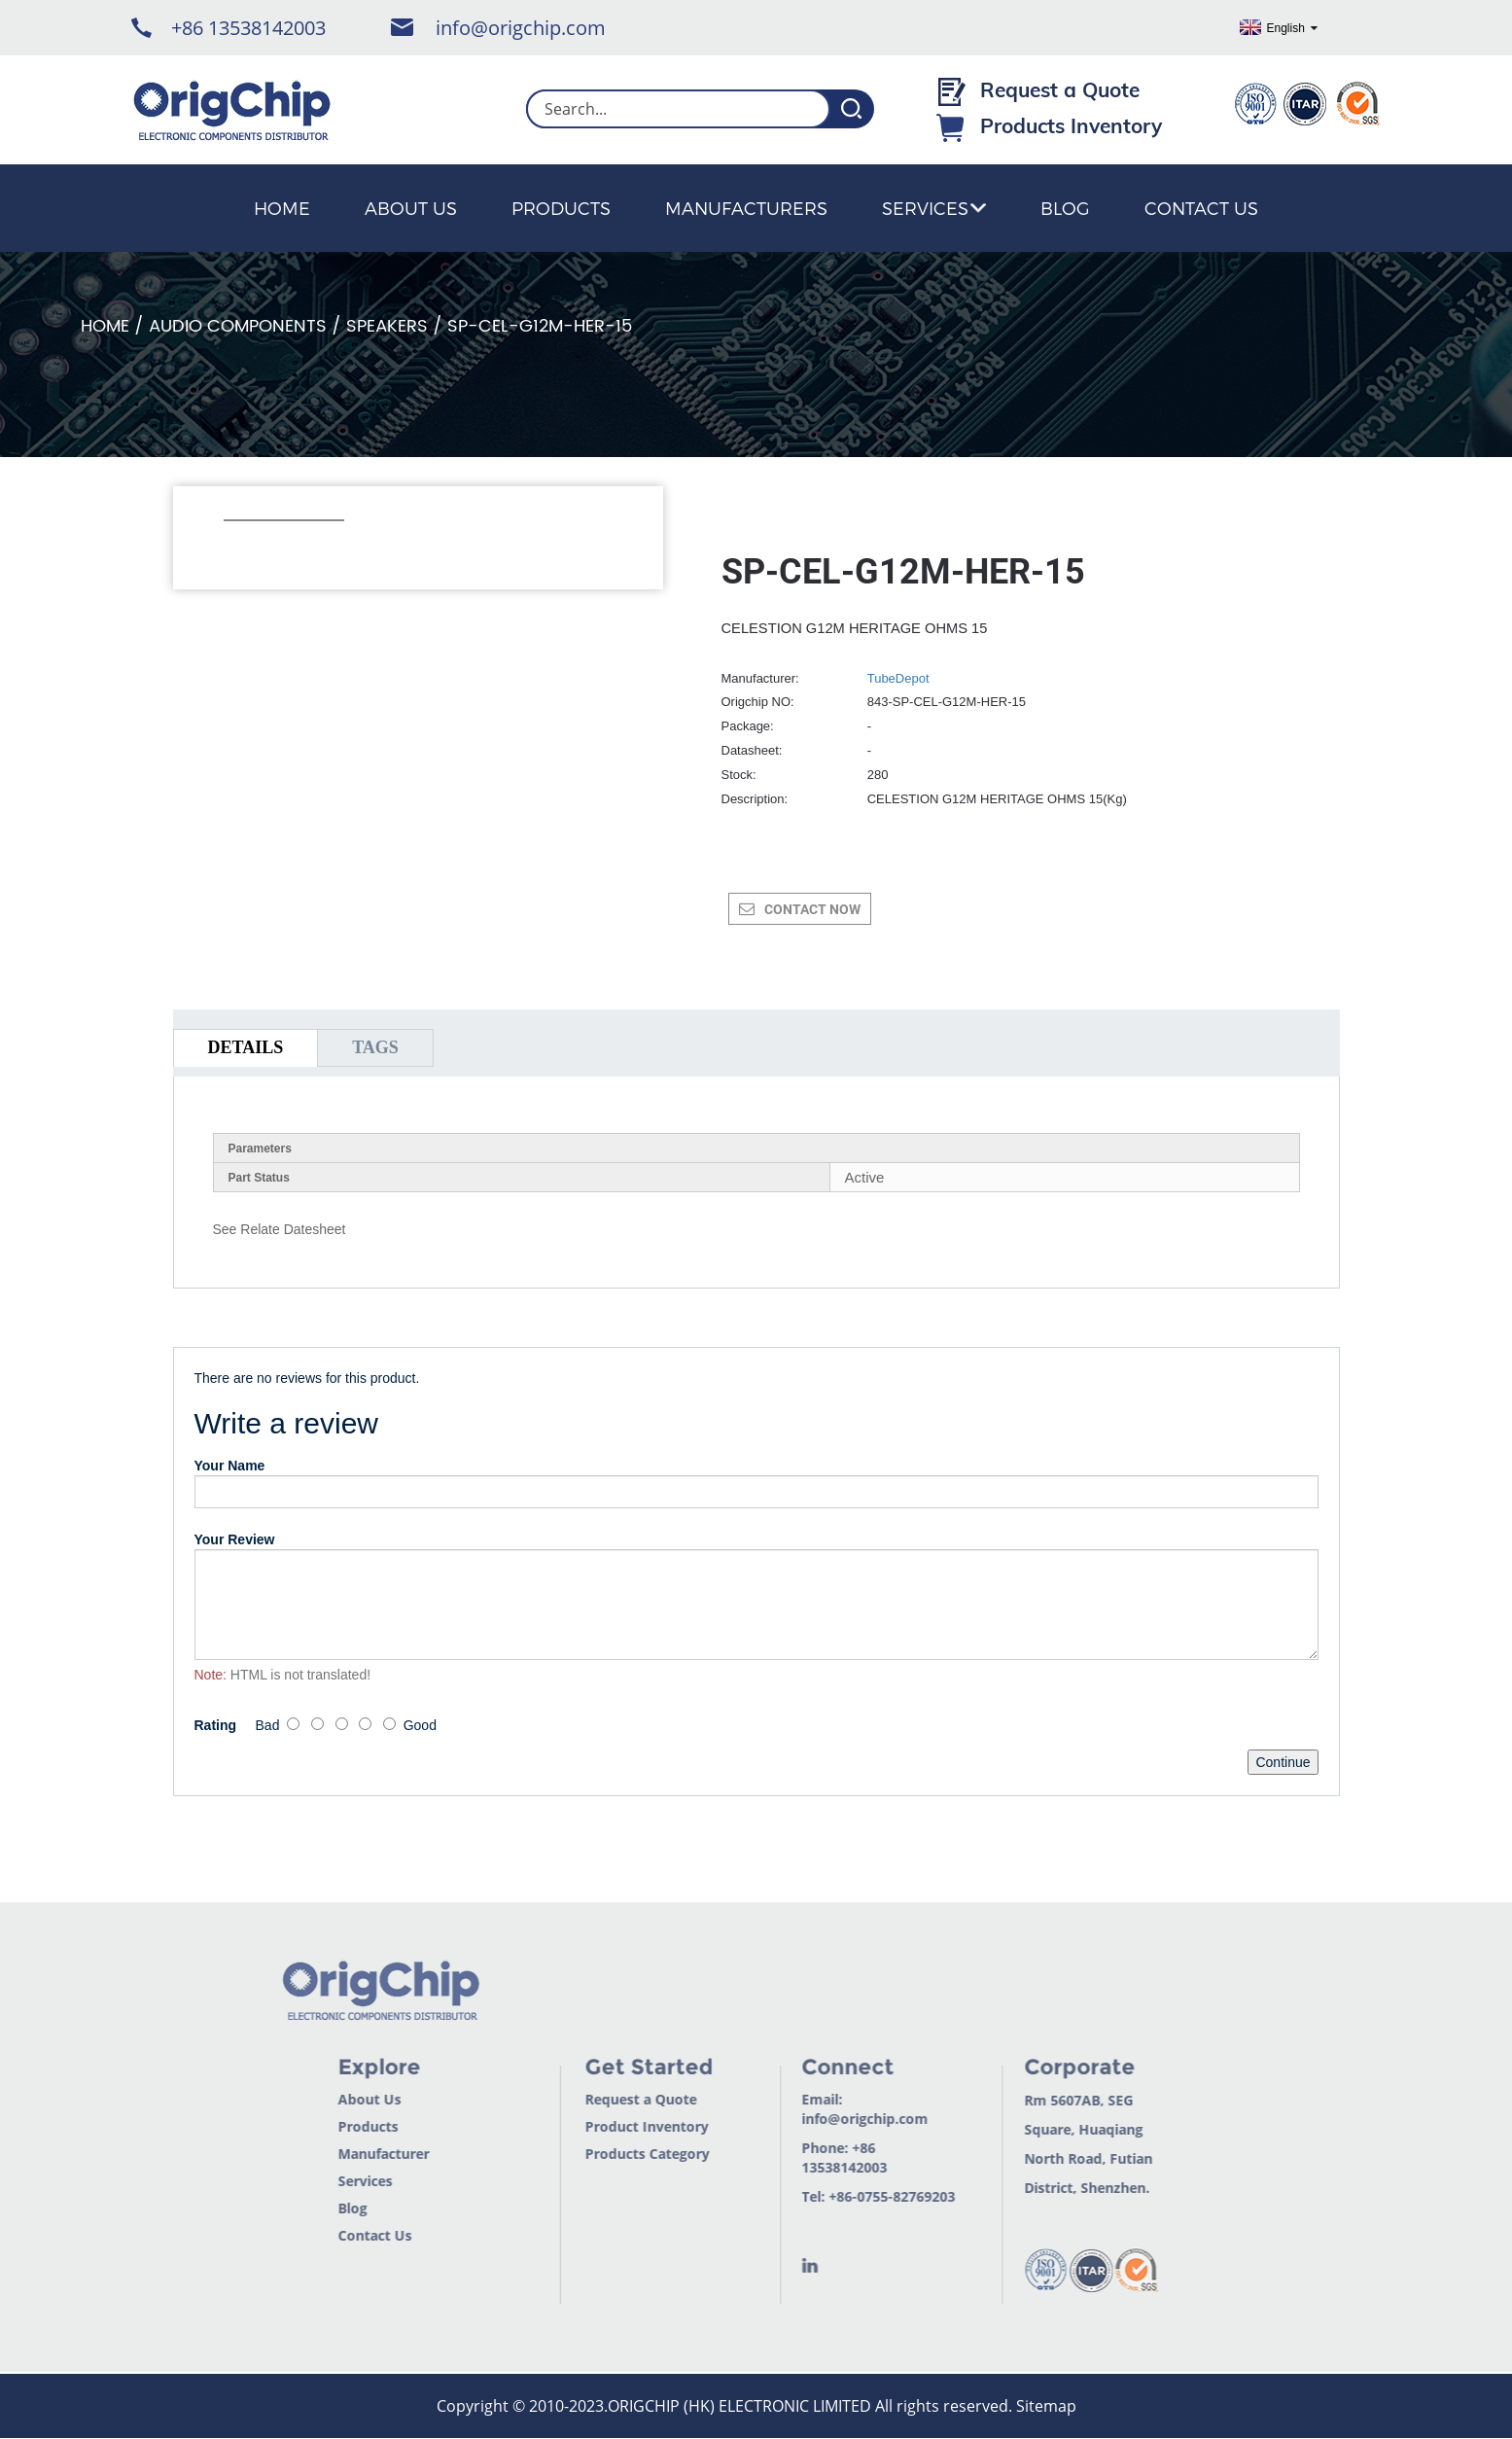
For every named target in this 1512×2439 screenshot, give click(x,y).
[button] (234, 546)
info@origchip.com (521, 28)
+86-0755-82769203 (865, 2196)
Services (934, 207)
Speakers (387, 326)
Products (561, 207)
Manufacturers (746, 207)
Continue (1282, 1762)
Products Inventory (1071, 125)
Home (282, 207)
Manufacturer (355, 2153)
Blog (1065, 207)
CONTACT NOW (812, 909)
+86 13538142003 (248, 28)
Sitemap (1046, 2406)
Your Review (234, 1539)
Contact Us (1201, 207)
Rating (215, 1725)
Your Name (229, 1465)
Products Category (619, 2153)
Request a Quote (1060, 89)
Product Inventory (619, 2126)
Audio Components (238, 326)
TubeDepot (898, 678)
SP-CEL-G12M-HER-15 (539, 326)
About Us (411, 207)
